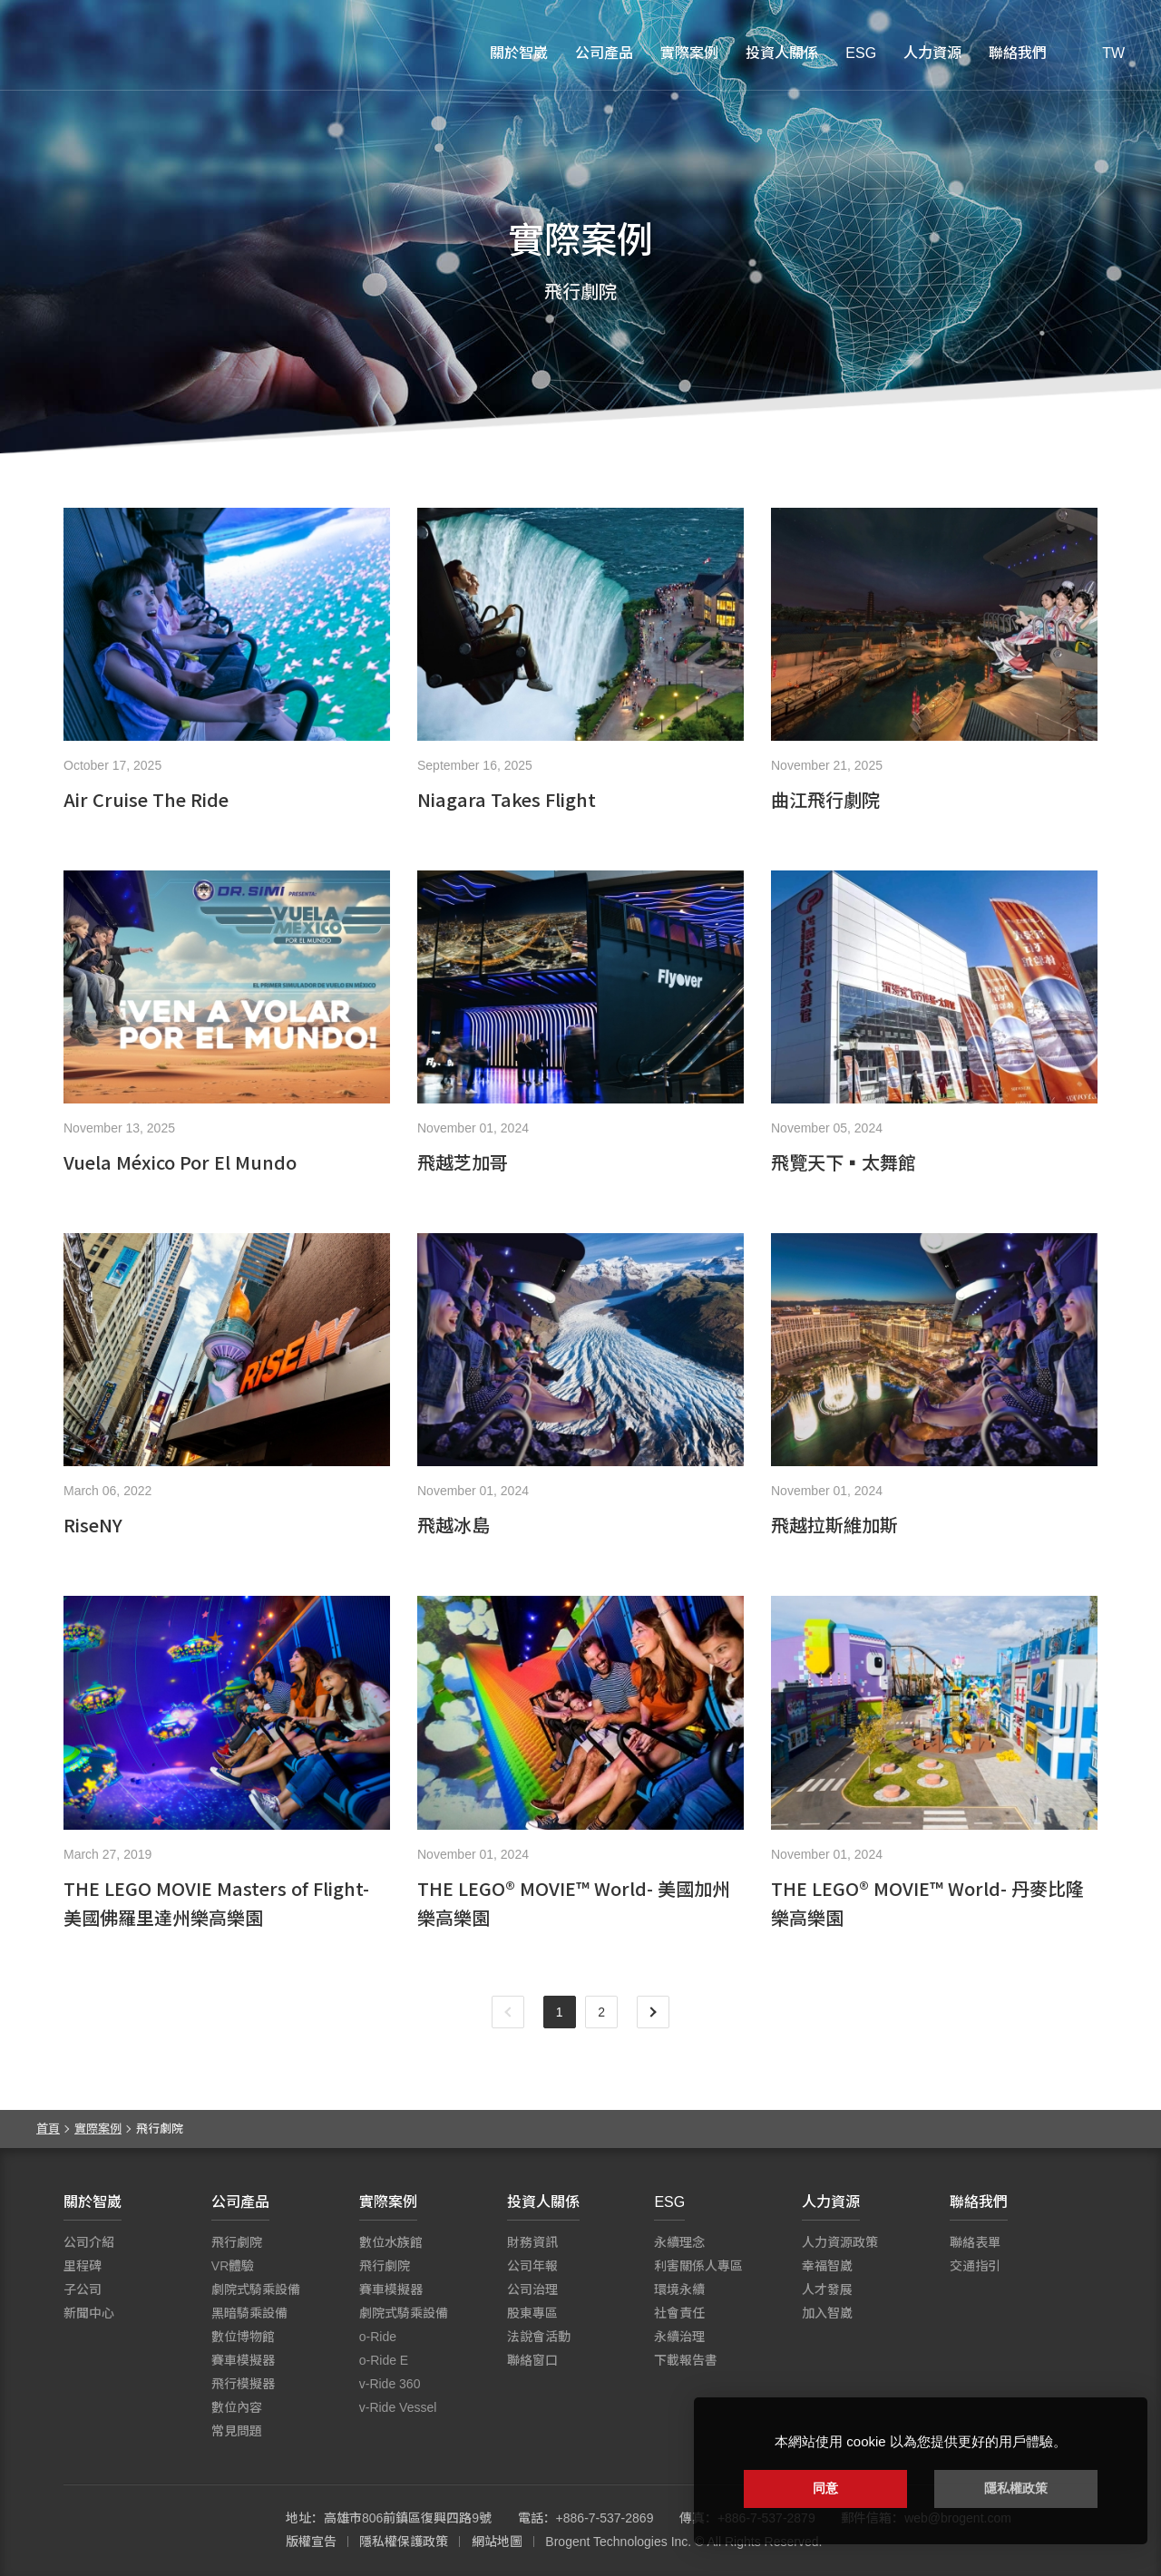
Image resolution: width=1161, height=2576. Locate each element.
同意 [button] (825, 2488)
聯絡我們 (1018, 53)
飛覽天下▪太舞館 (843, 1162)
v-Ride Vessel (398, 2407)
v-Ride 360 (390, 2384)
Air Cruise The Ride (146, 799)
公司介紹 (88, 2242)
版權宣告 (311, 2541)
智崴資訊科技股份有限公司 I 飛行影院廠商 (127, 54)
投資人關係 (782, 53)
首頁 (48, 2128)
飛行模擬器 (243, 2384)
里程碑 (82, 2266)
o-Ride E (383, 2360)
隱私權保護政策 (403, 2541)
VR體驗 (232, 2266)
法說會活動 (539, 2336)
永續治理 (679, 2336)
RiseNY (92, 1525)
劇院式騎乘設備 (255, 2289)
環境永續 (679, 2289)
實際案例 (689, 53)
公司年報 (532, 2266)
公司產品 (604, 53)
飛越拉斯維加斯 (834, 1525)
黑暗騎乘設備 (249, 2313)
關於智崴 (519, 53)
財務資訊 (532, 2242)
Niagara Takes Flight (506, 799)
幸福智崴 (827, 2266)
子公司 (82, 2289)
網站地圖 (497, 2541)
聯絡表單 (975, 2242)
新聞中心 (88, 2313)
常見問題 (236, 2431)
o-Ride (377, 2336)
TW (1113, 53)
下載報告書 (685, 2360)
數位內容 (236, 2407)
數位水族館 (391, 2242)
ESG (860, 53)
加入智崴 (827, 2313)
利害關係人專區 (698, 2266)
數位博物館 (243, 2336)
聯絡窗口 (532, 2360)
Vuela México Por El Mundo (180, 1162)
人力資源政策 (840, 2242)
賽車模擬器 (243, 2360)
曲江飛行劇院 (825, 799)
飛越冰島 (453, 1525)
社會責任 (679, 2313)
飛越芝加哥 (462, 1162)
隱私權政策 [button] (1016, 2488)
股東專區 (532, 2313)
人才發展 (827, 2289)
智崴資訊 (163, 2530)
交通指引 (975, 2266)
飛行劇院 (236, 2242)
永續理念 (679, 2242)
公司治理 (532, 2289)
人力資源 (932, 53)
